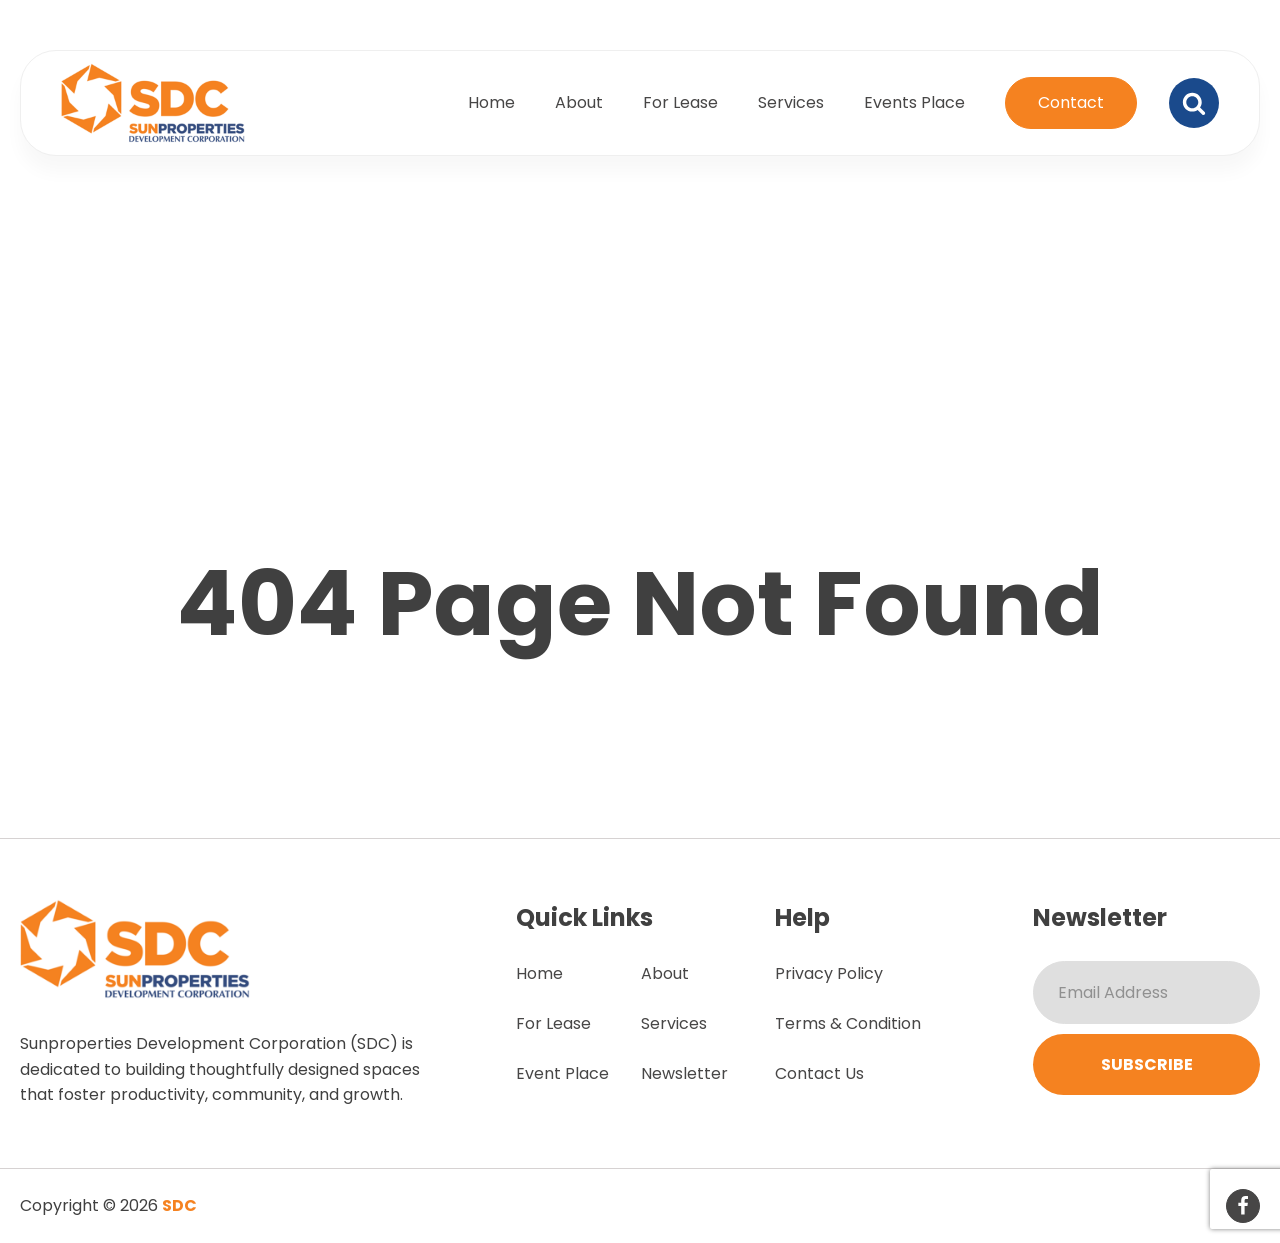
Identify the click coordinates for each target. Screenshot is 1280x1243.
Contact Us (819, 1073)
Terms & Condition (848, 1023)
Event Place (562, 1073)
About (579, 102)
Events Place (914, 102)
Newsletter (684, 1073)
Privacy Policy (829, 973)
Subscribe (1147, 1064)
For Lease (680, 102)
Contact (1071, 102)
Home (491, 102)
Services (791, 102)
